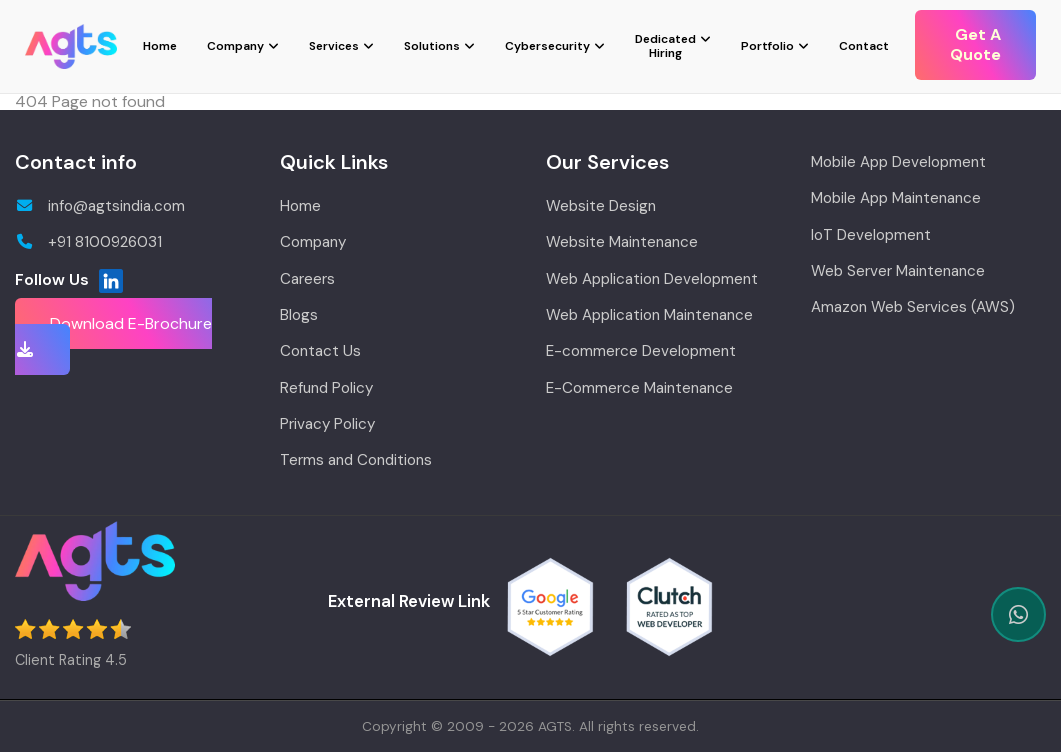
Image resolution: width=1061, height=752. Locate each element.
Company (235, 46)
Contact (864, 46)
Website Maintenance (622, 242)
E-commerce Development (641, 351)
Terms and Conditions (356, 460)
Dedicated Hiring (665, 45)
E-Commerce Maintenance (639, 388)
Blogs (299, 315)
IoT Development (871, 235)
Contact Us (320, 351)
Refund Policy (326, 388)
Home (160, 46)
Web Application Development (652, 279)
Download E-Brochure (113, 335)
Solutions (432, 46)
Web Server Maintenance (898, 271)
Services (334, 46)
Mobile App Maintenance (896, 198)
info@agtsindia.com (100, 206)
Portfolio (767, 46)
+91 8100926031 (88, 242)
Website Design (601, 206)
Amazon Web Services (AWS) (913, 307)
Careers (307, 279)
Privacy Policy (327, 424)
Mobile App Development (898, 162)
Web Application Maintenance (649, 315)
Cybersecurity (547, 46)
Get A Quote (975, 44)
